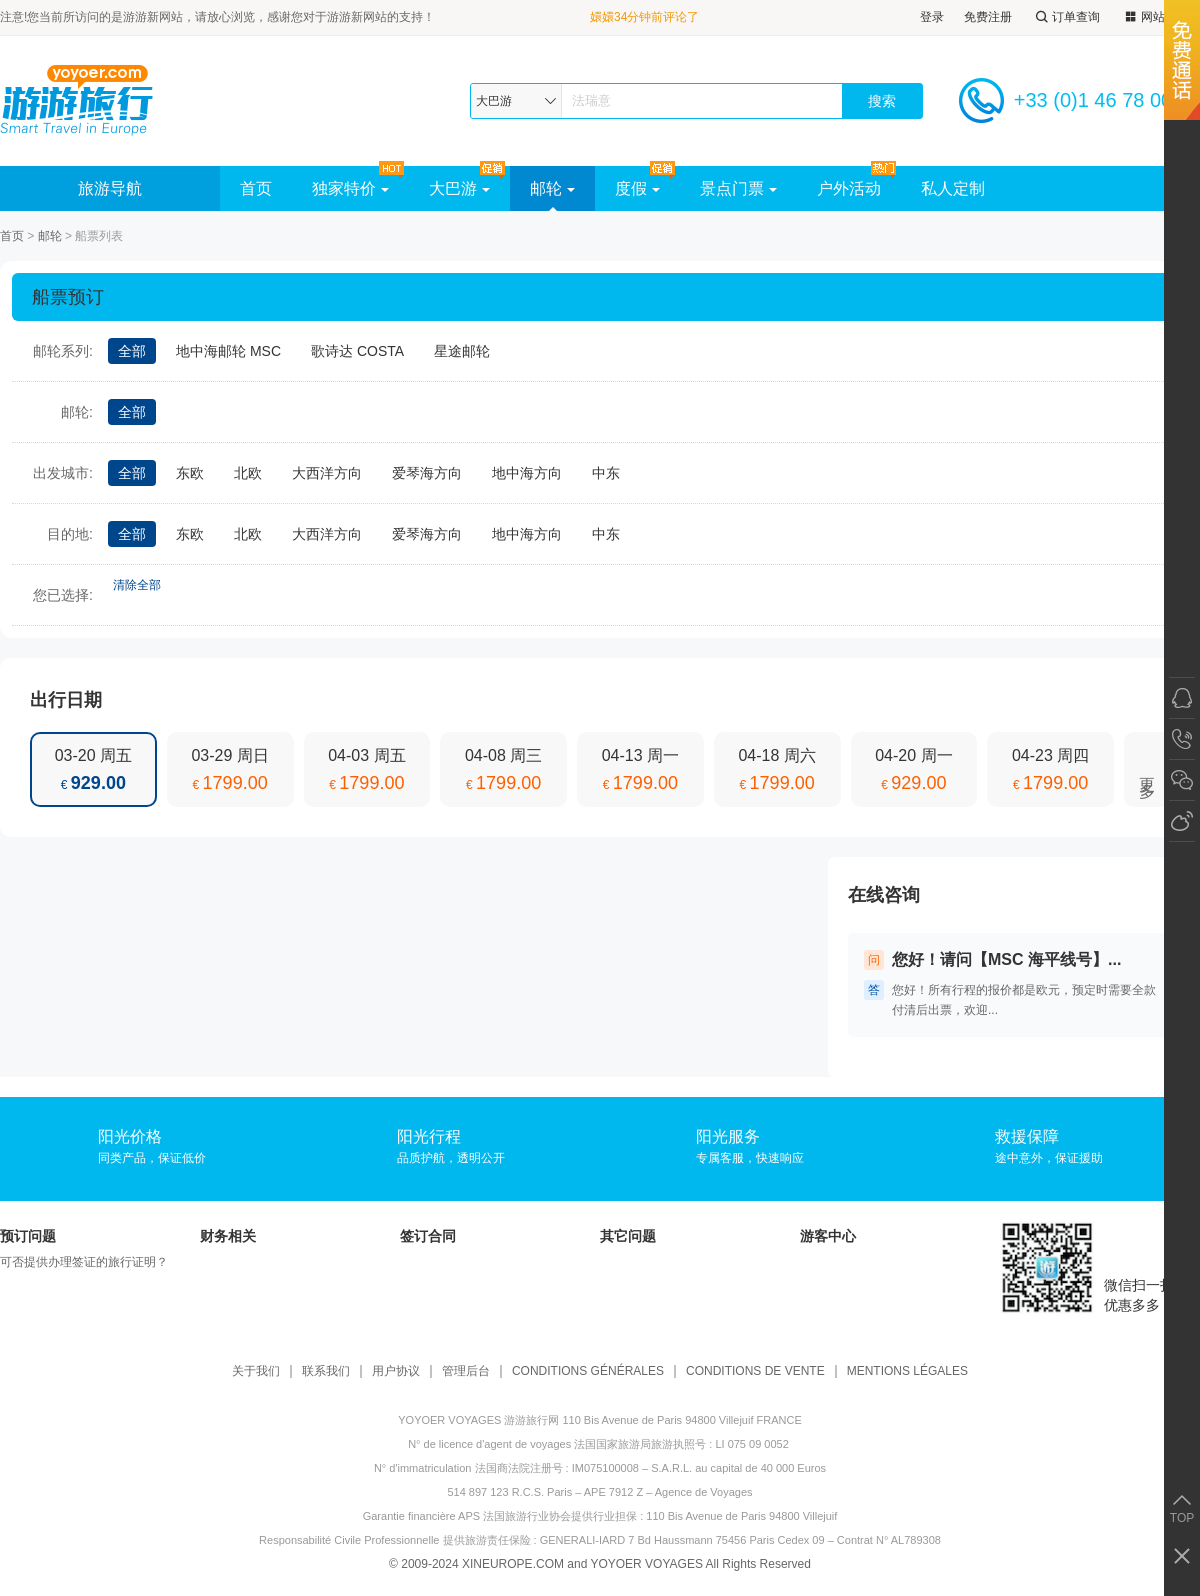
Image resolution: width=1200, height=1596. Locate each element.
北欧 (248, 473)
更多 (1147, 770)
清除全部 (137, 585)
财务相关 (228, 1236)
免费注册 (988, 17)
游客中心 (828, 1236)
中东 (606, 473)
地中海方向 (527, 473)
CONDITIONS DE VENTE (755, 1371)
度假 (637, 188)
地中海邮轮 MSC (228, 351)
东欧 (190, 473)
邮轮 (552, 188)
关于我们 (256, 1371)
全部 (132, 351)
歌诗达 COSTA (357, 351)
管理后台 (466, 1371)
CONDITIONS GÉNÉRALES (588, 1371)
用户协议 (396, 1371)
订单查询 (1066, 17)
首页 (256, 188)
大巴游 (459, 188)
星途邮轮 (462, 351)
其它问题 (628, 1236)
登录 (932, 17)
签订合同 (428, 1236)
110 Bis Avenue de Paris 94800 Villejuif (741, 1516)
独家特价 (350, 188)
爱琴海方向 (427, 473)
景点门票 (738, 188)
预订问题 (28, 1236)
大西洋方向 (327, 473)
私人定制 (953, 188)
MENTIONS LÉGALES (907, 1371)
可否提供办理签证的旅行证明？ (84, 1262)
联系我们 (326, 1371)
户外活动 (849, 188)
